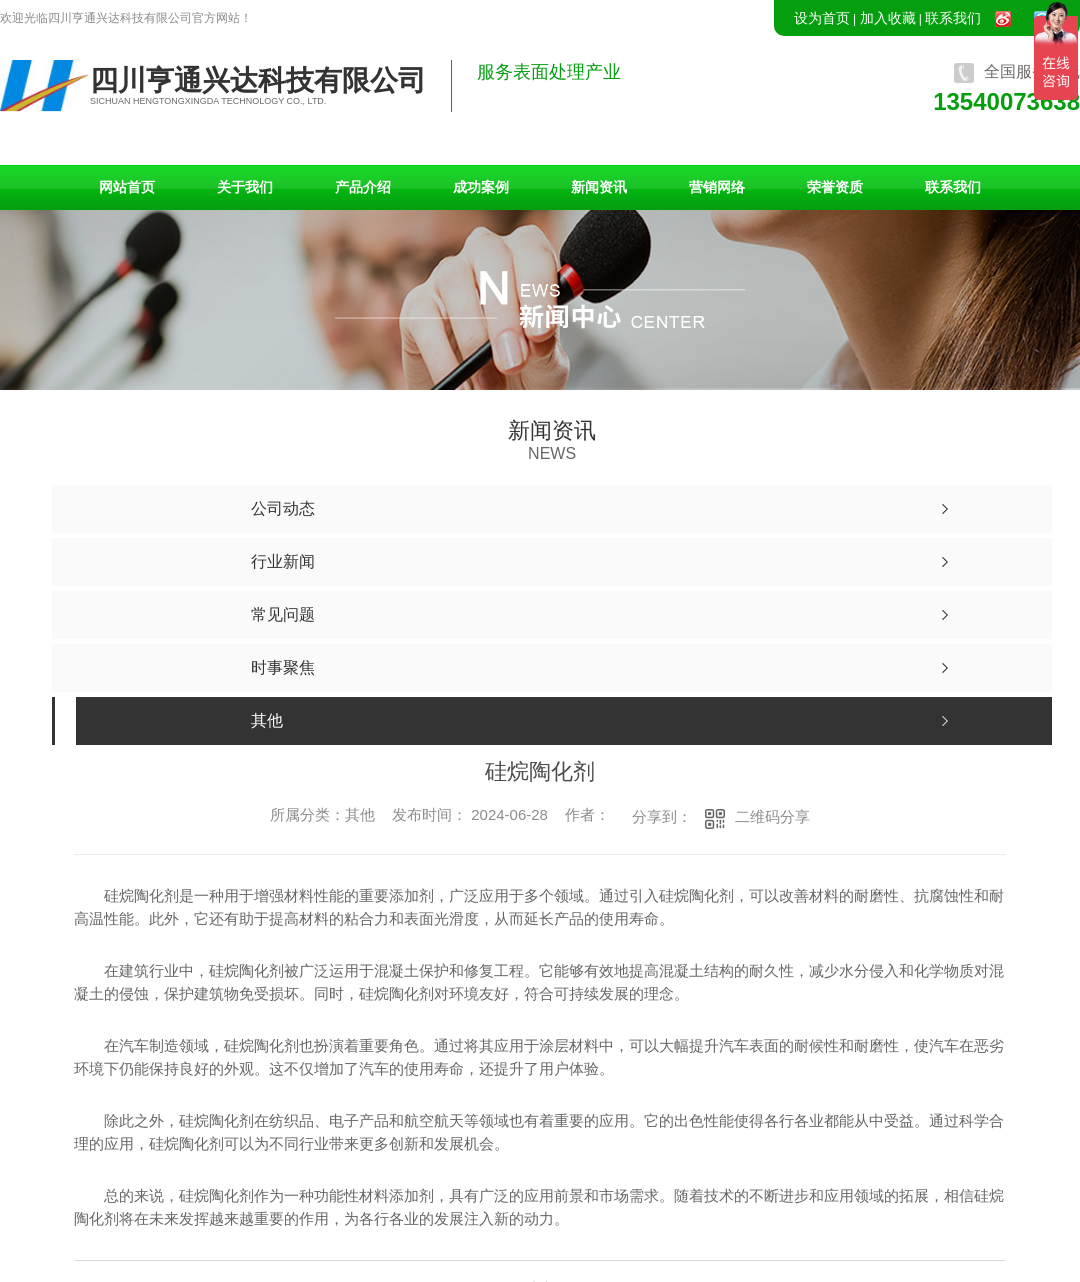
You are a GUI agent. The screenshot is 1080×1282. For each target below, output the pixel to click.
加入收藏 (888, 18)
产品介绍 (363, 187)
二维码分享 (772, 816)
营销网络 (717, 187)
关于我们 (245, 187)
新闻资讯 (599, 187)
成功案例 (481, 187)
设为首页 (822, 18)
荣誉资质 (835, 187)
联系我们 (953, 18)
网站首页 (127, 187)
